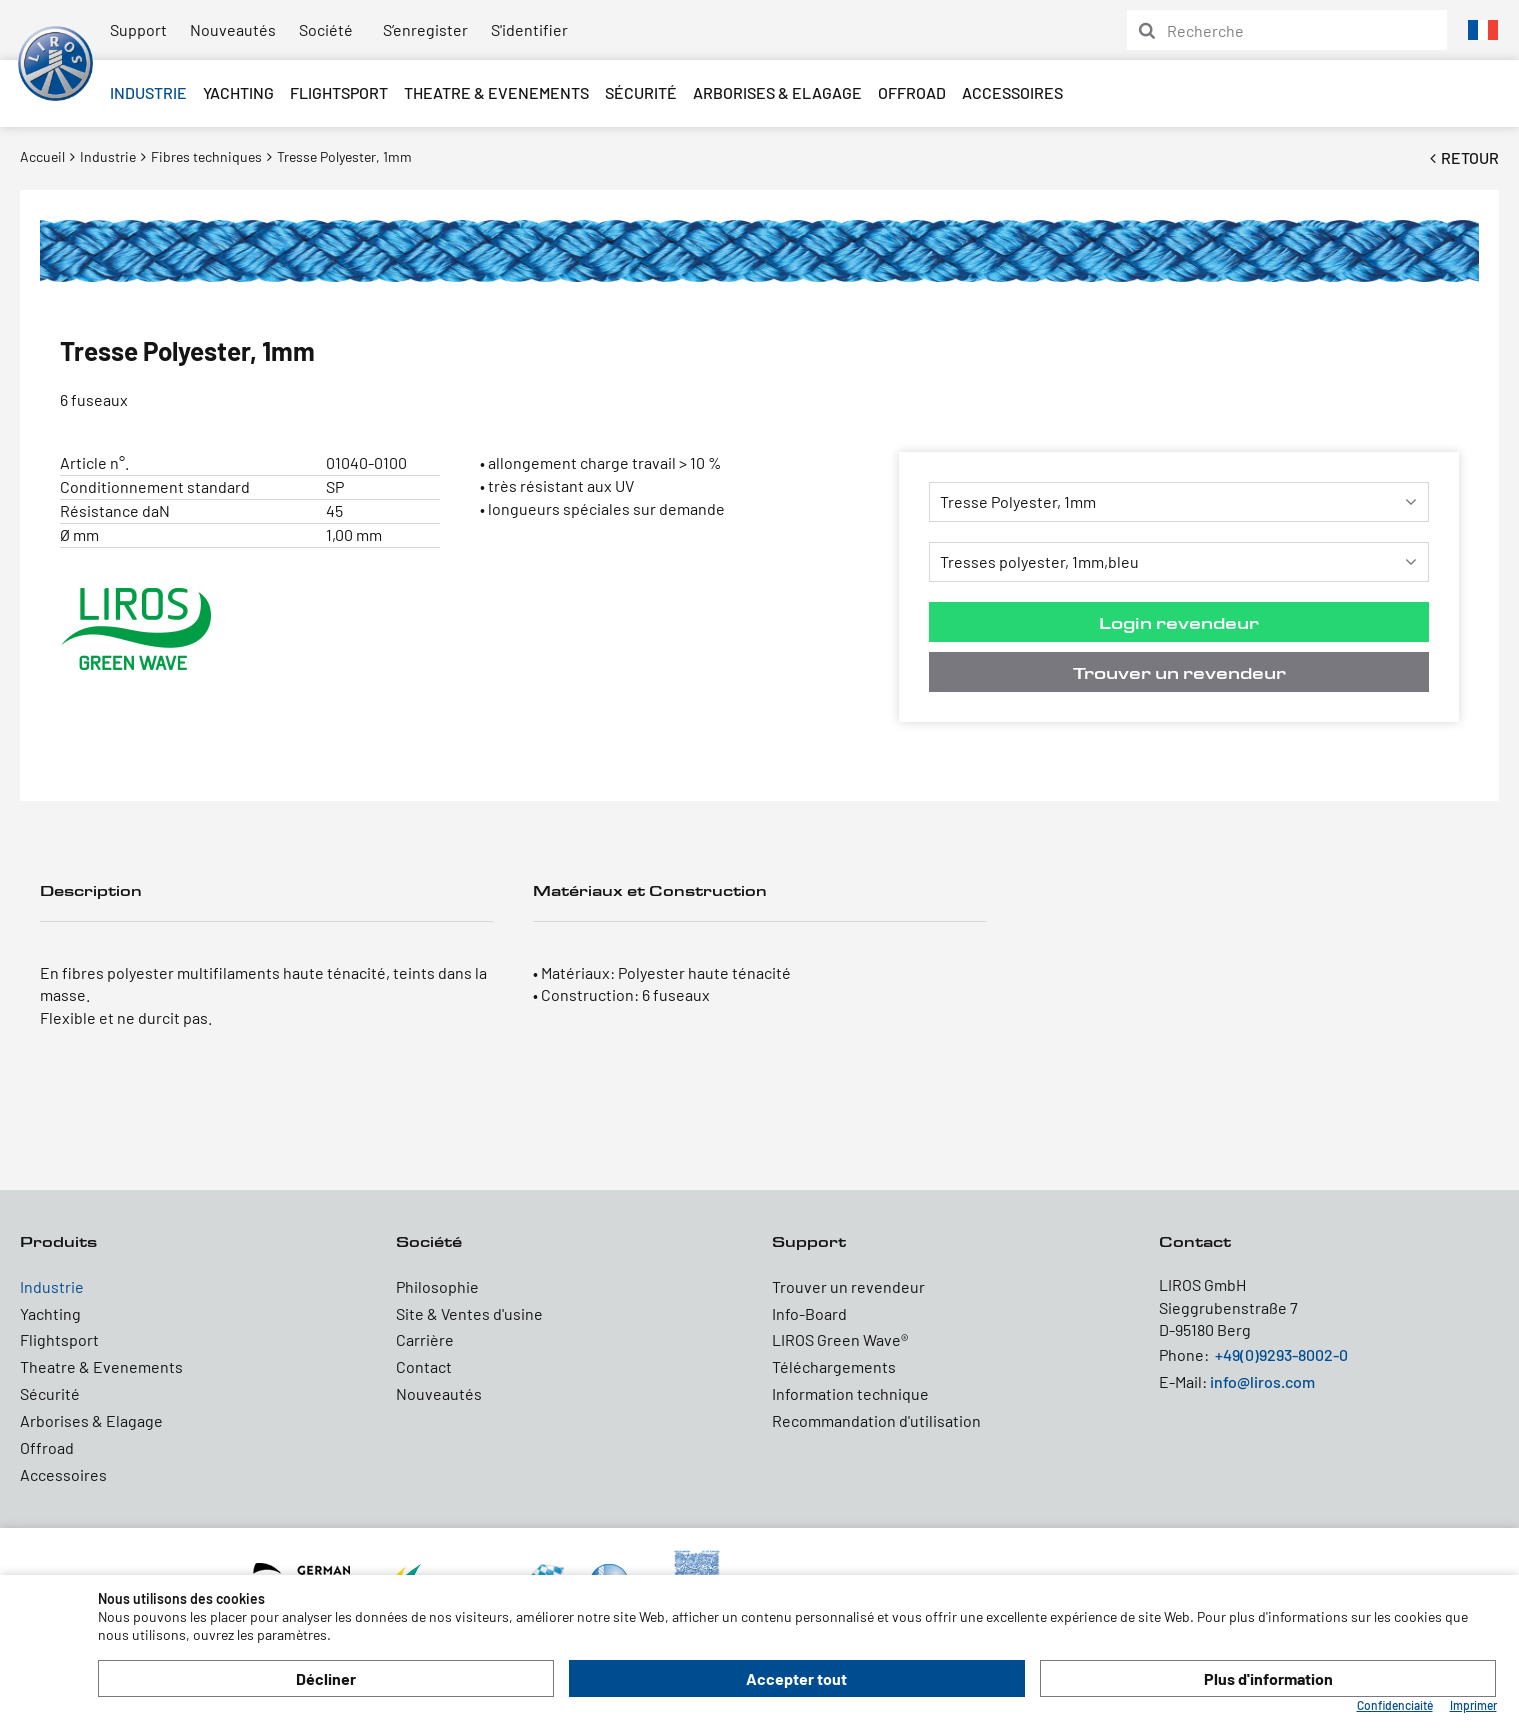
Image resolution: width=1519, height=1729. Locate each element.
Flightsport (339, 92)
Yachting (238, 92)
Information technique (850, 1393)
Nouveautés (233, 29)
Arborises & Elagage (777, 92)
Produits (58, 1241)
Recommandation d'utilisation (876, 1420)
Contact (424, 1366)
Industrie (148, 92)
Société (326, 29)
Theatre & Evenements (496, 92)
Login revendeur (1179, 622)
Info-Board (809, 1313)
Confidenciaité (1395, 1705)
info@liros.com (1262, 1381)
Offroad (912, 92)
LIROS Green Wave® (840, 1339)
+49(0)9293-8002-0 (1281, 1354)
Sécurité (641, 92)
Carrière (425, 1339)
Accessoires (1012, 92)
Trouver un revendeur (1179, 672)
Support (138, 29)
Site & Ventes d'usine (469, 1313)
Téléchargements (834, 1366)
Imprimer (1473, 1705)
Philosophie (437, 1286)
